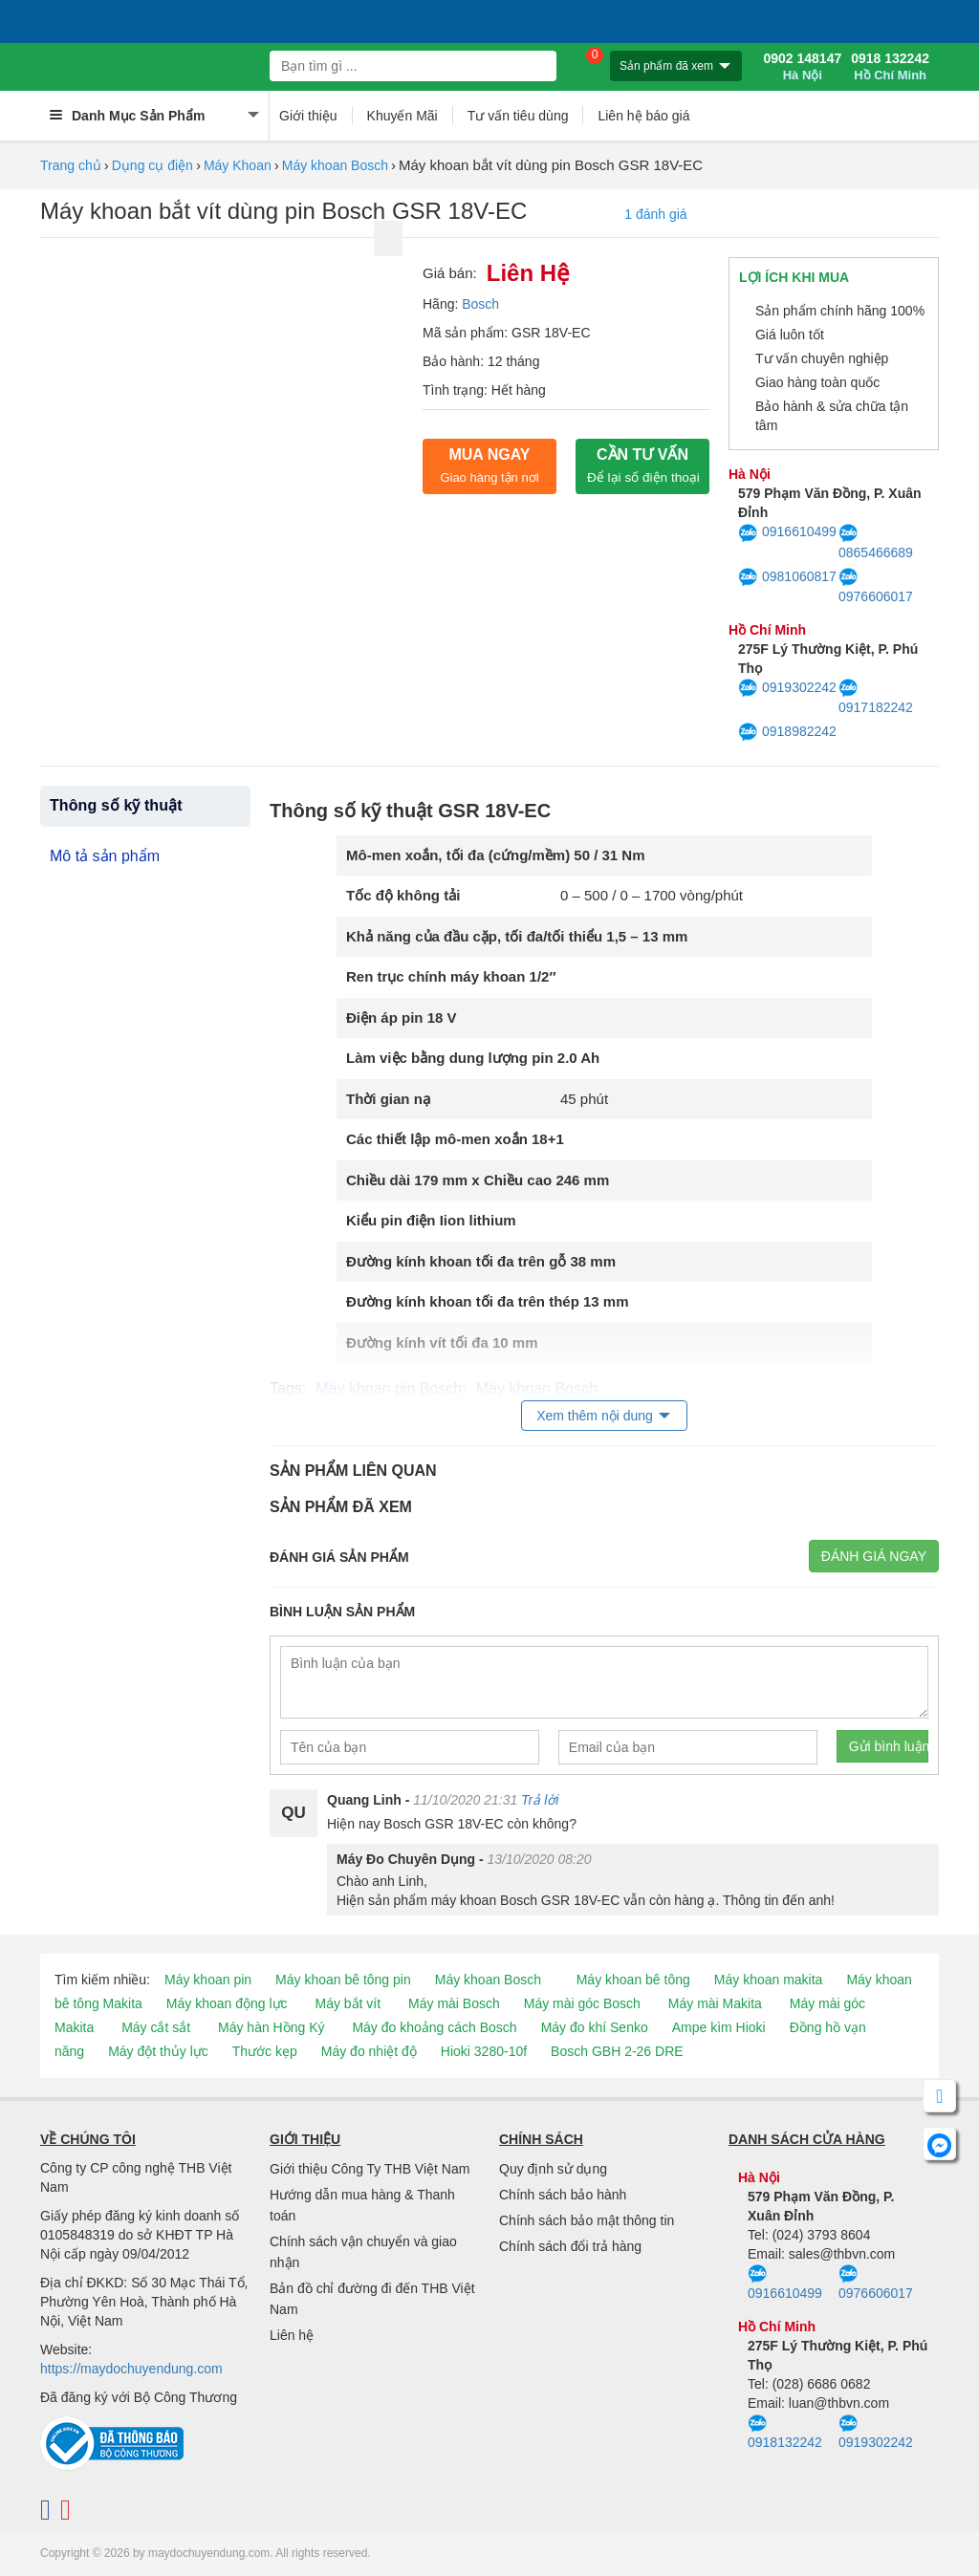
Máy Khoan (238, 165)
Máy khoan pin (207, 1979)
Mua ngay (489, 465)
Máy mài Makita (715, 2003)
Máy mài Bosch (454, 2003)
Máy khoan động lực (227, 2003)
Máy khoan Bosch (335, 165)
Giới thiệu (308, 115)
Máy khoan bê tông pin (343, 1979)
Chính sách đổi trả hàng (570, 2246)
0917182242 (875, 697)
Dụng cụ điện (152, 165)
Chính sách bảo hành (562, 2194)
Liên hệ (292, 2335)
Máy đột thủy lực (158, 2051)
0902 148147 (802, 67)
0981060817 (787, 577)
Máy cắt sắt (155, 2027)
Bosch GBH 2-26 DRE (617, 2051)
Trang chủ (70, 165)
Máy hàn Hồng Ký (271, 2027)
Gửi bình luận (888, 1746)
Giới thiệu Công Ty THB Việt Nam (369, 2168)
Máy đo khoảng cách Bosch (434, 2027)
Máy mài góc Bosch (582, 2003)
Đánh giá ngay (873, 1556)
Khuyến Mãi (402, 115)
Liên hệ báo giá (643, 115)
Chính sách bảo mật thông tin (586, 2220)
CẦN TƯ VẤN (643, 465)
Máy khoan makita (768, 1979)
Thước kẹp (264, 2051)
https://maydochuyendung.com (131, 2368)
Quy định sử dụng (553, 2168)
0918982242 (787, 732)
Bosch (480, 304)
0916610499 (787, 533)
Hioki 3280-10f (484, 2051)
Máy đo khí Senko (594, 2027)
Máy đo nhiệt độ (369, 2051)
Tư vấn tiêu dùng (518, 115)
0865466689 (875, 542)
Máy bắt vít (348, 2003)
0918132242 (785, 2432)
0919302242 (787, 688)
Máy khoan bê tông (633, 1979)
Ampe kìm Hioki (719, 2027)
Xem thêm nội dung (594, 1415)
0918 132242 (890, 67)
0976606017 (875, 586)
